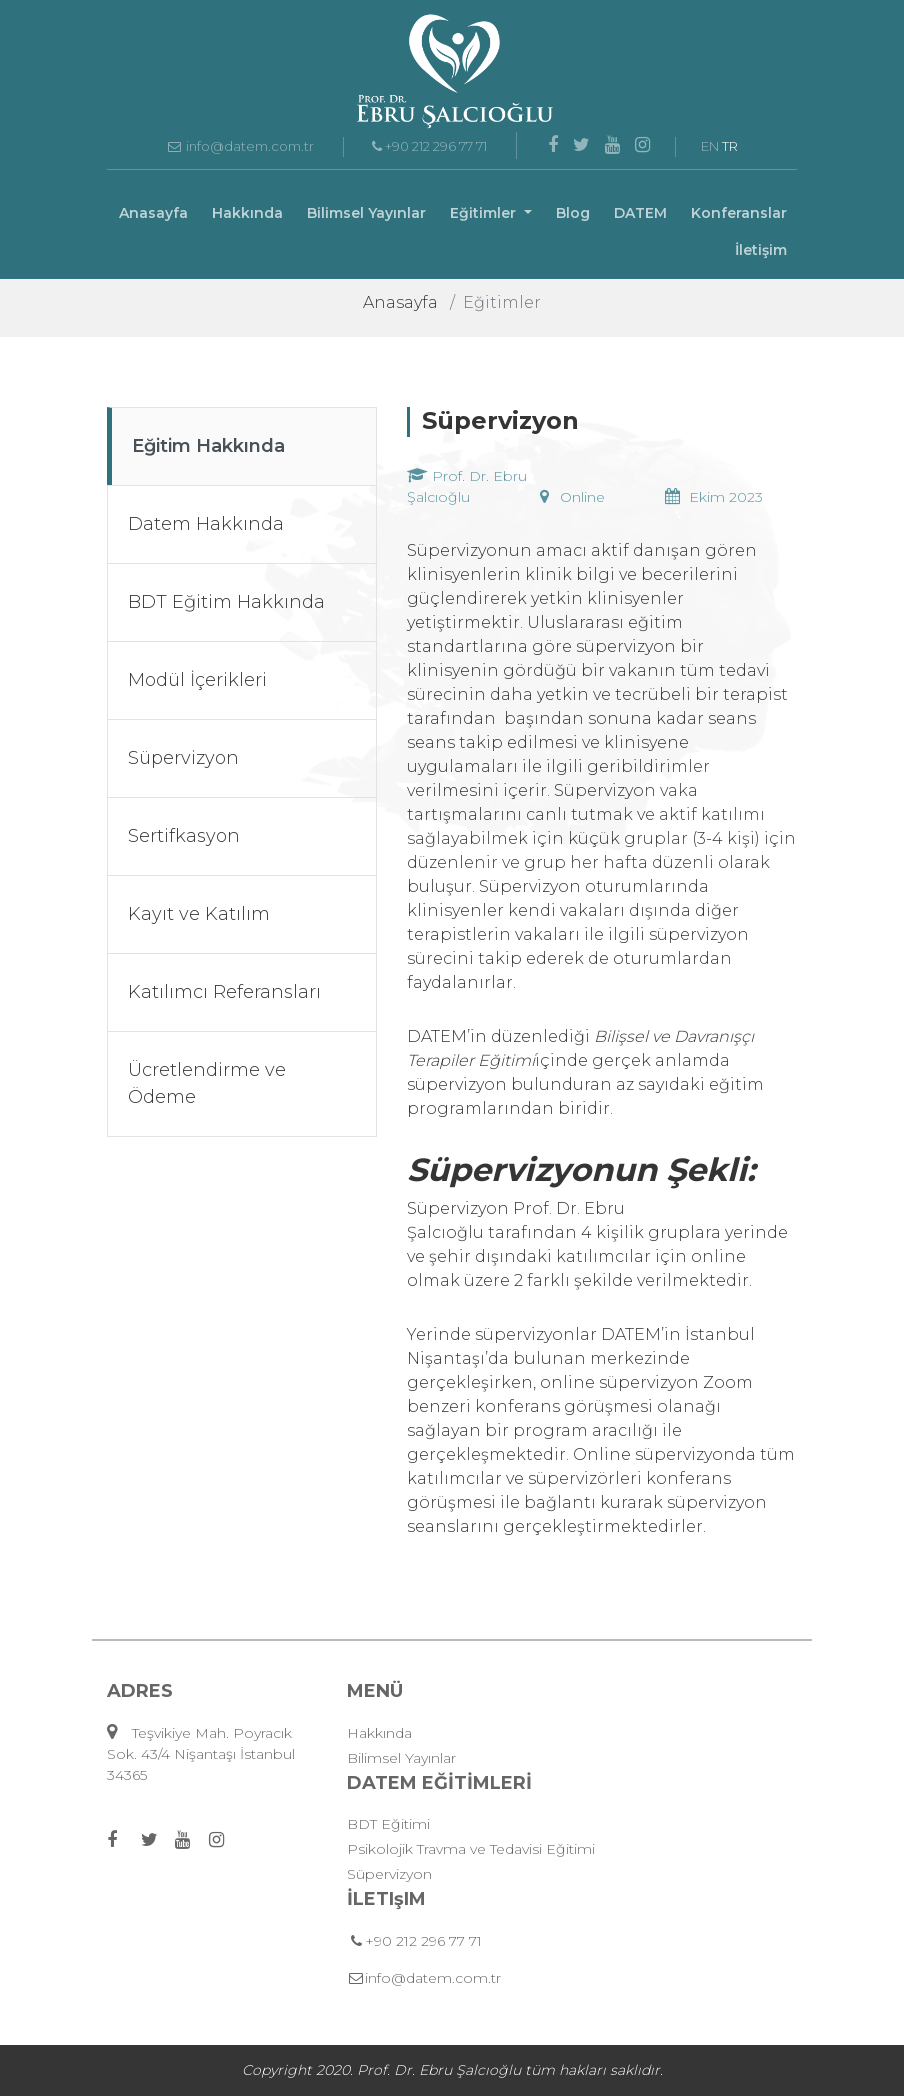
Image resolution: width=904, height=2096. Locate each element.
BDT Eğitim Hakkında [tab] (226, 602)
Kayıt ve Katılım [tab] (199, 914)
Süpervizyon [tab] (183, 758)
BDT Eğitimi (388, 1824)
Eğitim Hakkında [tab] (208, 446)
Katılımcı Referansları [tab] (224, 992)
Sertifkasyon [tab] (184, 836)
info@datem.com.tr (240, 146)
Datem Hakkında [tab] (206, 524)
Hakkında (247, 213)
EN (710, 146)
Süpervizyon (389, 1874)
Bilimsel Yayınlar (366, 213)
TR (730, 146)
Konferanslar (739, 213)
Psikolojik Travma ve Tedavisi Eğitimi (471, 1849)
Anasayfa (153, 213)
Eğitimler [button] (485, 213)
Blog (573, 213)
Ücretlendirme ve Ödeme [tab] (207, 1083)
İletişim (761, 250)
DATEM (640, 213)
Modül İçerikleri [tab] (197, 680)
